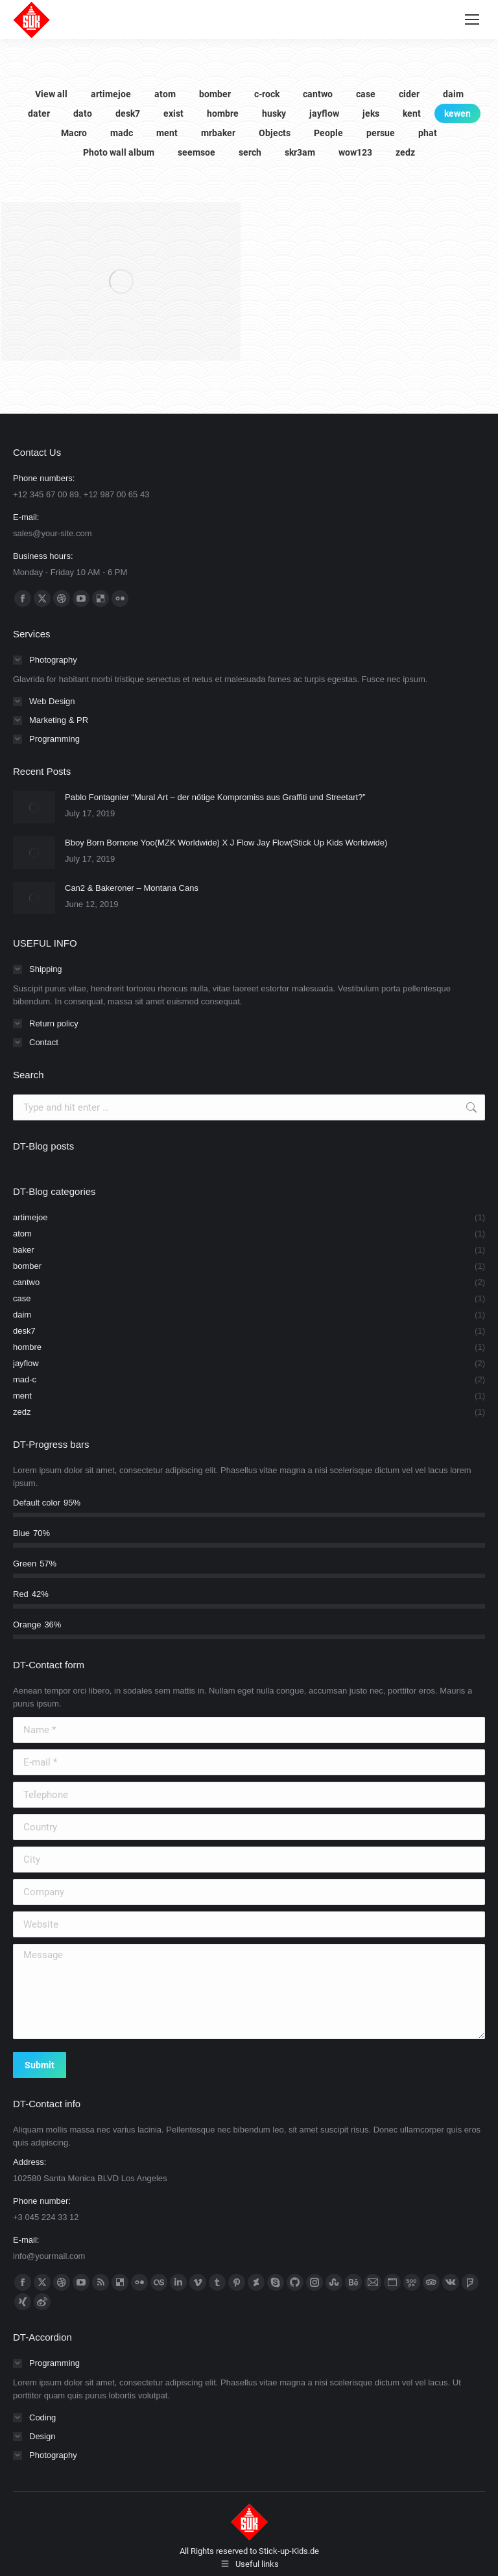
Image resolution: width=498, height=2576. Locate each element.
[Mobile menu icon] (472, 19)
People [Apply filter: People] (328, 133)
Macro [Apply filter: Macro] (74, 133)
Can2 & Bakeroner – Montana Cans (131, 888)
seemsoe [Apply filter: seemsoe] (196, 152)
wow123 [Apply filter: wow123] (355, 152)
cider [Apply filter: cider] (409, 94)
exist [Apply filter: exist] (173, 113)
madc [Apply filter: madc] (121, 133)
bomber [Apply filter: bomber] (215, 94)
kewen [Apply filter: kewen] (457, 113)
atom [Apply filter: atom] (165, 94)
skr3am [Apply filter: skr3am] (300, 152)
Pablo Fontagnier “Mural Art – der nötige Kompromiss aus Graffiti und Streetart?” (215, 797)
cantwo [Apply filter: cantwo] (318, 94)
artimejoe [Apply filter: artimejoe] (111, 94)
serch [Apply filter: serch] (250, 152)
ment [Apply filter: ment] (167, 133)
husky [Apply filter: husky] (274, 113)
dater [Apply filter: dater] (39, 113)
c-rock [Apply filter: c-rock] (266, 94)
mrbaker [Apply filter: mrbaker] (218, 133)
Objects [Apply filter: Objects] (274, 133)
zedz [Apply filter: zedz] (405, 152)
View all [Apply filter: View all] (51, 94)
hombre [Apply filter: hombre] (223, 113)
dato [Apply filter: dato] (82, 113)
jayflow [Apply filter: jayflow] (324, 113)
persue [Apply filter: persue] (380, 133)
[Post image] (34, 807)
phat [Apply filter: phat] (427, 133)
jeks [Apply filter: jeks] (370, 113)
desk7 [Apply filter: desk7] (127, 113)
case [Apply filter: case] (365, 94)
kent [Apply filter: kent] (412, 113)
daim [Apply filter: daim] (453, 94)
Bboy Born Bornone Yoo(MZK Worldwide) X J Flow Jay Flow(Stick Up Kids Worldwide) (226, 842)
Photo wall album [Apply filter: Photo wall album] (118, 152)
